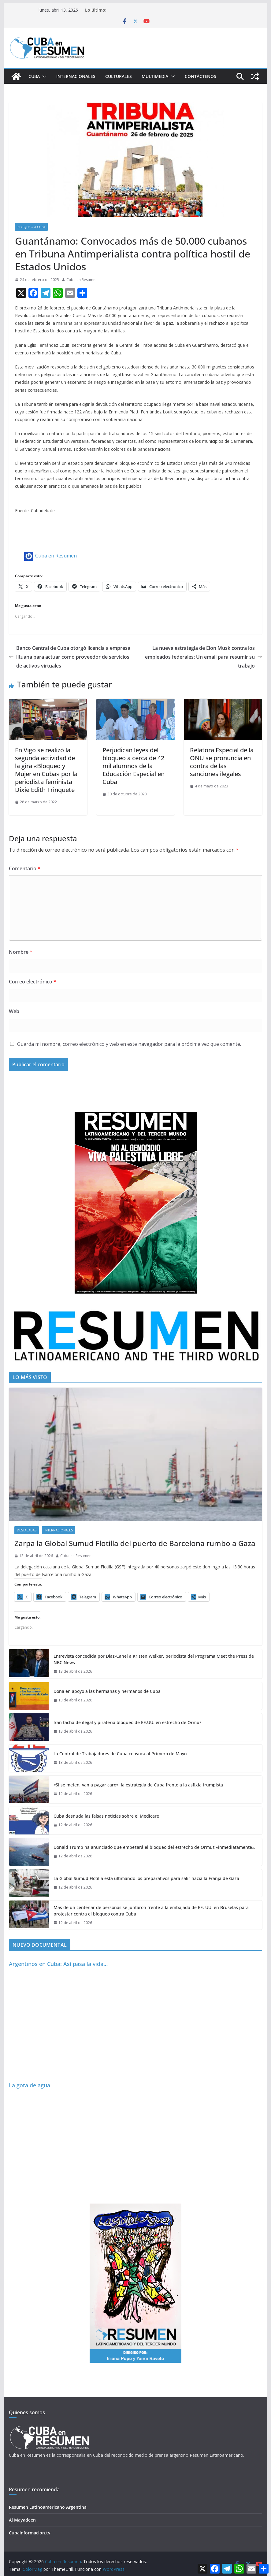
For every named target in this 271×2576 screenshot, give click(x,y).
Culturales (118, 76)
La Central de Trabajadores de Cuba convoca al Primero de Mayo (120, 1753)
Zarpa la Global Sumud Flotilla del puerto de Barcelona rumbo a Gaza (134, 1543)
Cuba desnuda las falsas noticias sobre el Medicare (106, 1816)
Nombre (20, 952)
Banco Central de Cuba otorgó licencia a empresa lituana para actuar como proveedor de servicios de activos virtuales (69, 657)
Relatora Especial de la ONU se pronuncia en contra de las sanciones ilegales (222, 762)
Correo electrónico (32, 981)
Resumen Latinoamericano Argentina (48, 2507)
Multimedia (155, 76)
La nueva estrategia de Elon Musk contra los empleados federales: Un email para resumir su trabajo (203, 657)
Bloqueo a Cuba (31, 227)
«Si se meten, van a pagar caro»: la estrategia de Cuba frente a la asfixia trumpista (138, 1785)
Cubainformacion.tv (29, 2533)
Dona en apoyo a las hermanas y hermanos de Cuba (107, 1691)
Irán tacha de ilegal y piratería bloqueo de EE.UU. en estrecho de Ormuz (128, 1722)
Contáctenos (200, 76)
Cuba (34, 76)
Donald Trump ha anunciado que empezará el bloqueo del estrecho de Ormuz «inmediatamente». (154, 1847)
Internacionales (75, 76)
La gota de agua (29, 2085)
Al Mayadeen (22, 2520)
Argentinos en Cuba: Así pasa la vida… (58, 1963)
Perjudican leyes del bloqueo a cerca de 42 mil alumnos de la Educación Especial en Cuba (133, 766)
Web (14, 1011)
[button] (43, 76)
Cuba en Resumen (82, 279)
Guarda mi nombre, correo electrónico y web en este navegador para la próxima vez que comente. (129, 1044)
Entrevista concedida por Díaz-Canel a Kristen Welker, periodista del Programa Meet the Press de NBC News (154, 1659)
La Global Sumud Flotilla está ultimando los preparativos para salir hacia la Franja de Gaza (146, 1878)
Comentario (24, 868)
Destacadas (26, 1530)
